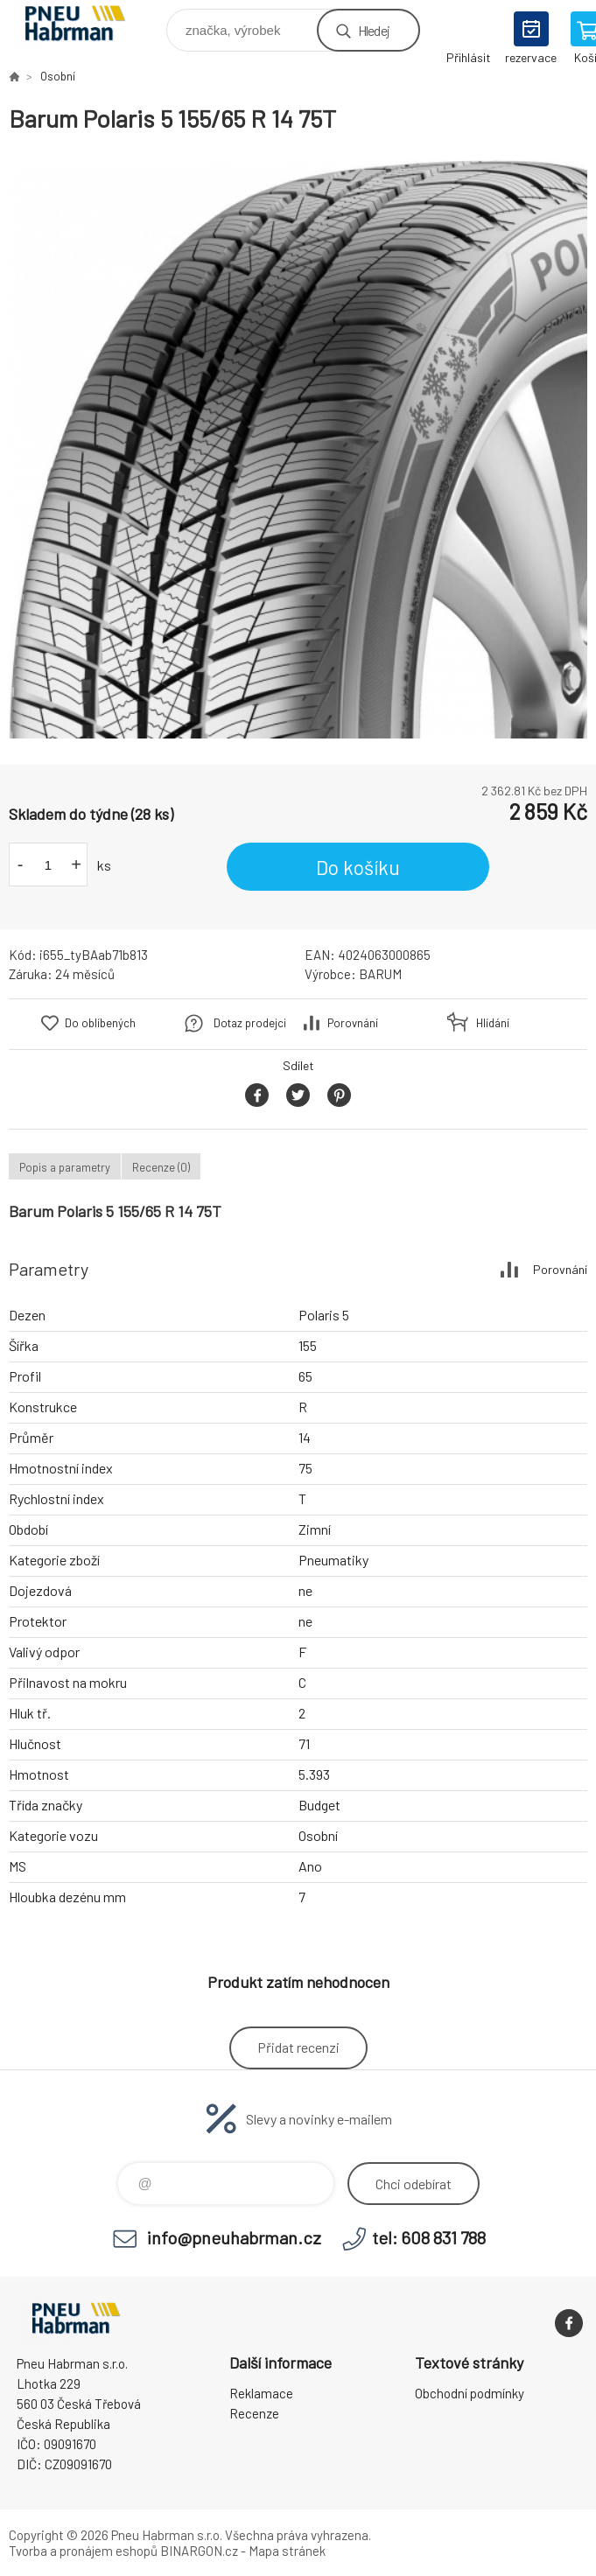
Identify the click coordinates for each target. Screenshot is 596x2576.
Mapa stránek (287, 2550)
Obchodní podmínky (469, 2393)
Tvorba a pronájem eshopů (83, 2550)
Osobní (57, 76)
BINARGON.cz (199, 2550)
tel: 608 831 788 (429, 2237)
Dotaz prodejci (250, 1023)
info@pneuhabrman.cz (234, 2237)
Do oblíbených (100, 1023)
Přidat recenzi (298, 2047)
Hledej (373, 30)
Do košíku (358, 867)
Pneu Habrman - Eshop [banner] (86, 26)
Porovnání (352, 1023)
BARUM (380, 974)
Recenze (254, 2413)
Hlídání (492, 1023)
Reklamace (261, 2393)
